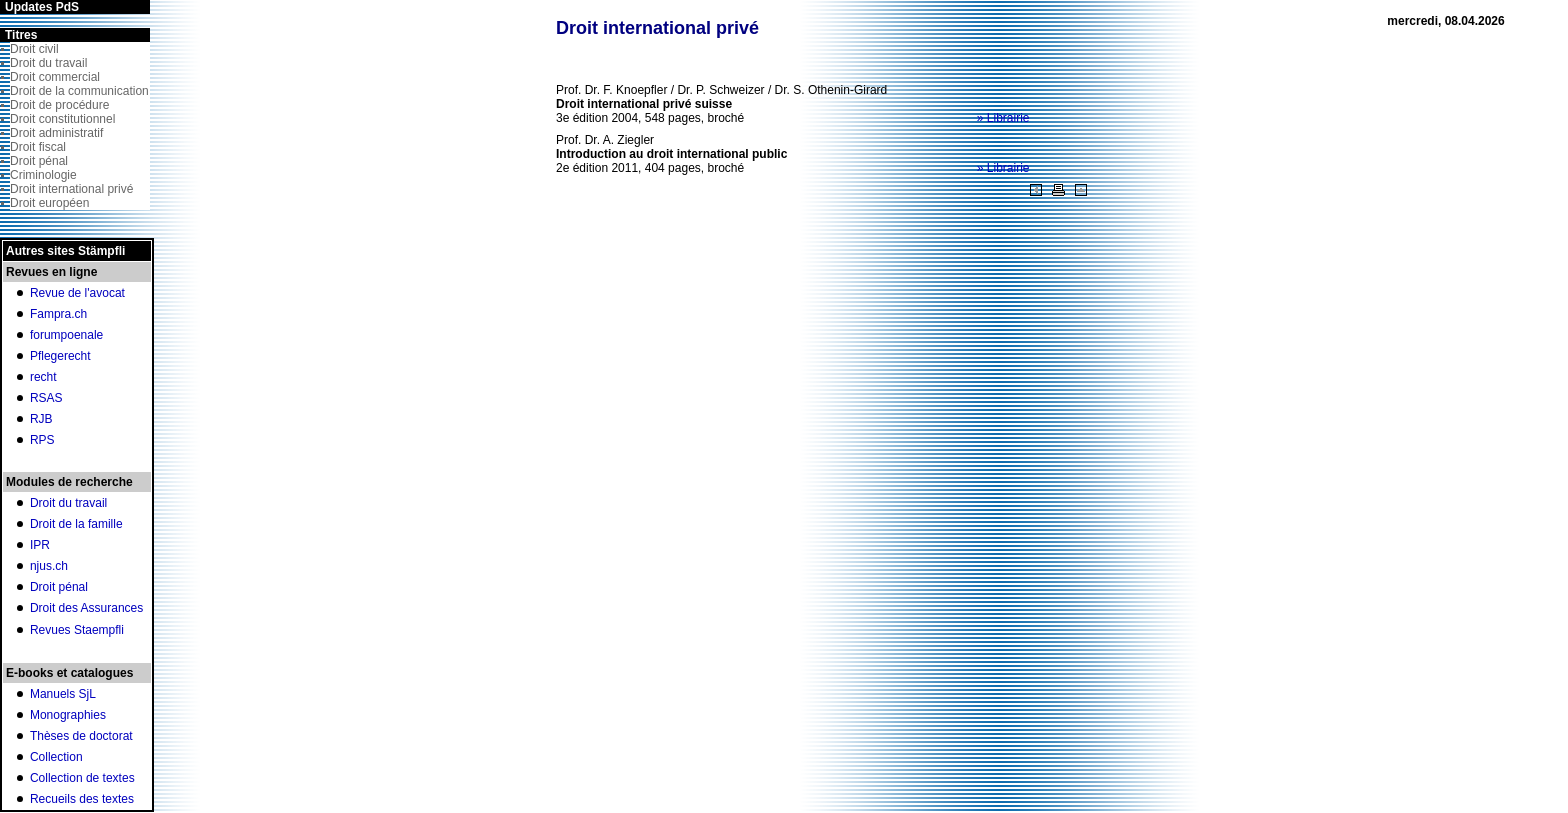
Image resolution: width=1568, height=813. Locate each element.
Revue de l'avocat (77, 293)
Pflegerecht (60, 356)
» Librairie (1003, 118)
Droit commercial (55, 77)
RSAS (46, 398)
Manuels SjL (63, 694)
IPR (40, 545)
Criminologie (43, 175)
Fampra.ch (58, 314)
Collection (56, 757)
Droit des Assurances (86, 608)
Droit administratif (56, 133)
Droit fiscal (38, 147)
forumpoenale (66, 335)
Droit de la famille (76, 524)
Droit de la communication (79, 91)
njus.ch (49, 566)
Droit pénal (39, 161)
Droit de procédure (59, 105)
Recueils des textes (82, 799)
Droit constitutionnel (62, 119)
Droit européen (49, 203)
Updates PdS (42, 7)
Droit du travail (48, 63)
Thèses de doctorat (81, 736)
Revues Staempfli (77, 630)
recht (43, 377)
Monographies (68, 715)
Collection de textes (82, 778)
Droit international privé (71, 189)
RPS (42, 440)
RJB (41, 419)
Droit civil (34, 49)
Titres (21, 35)
